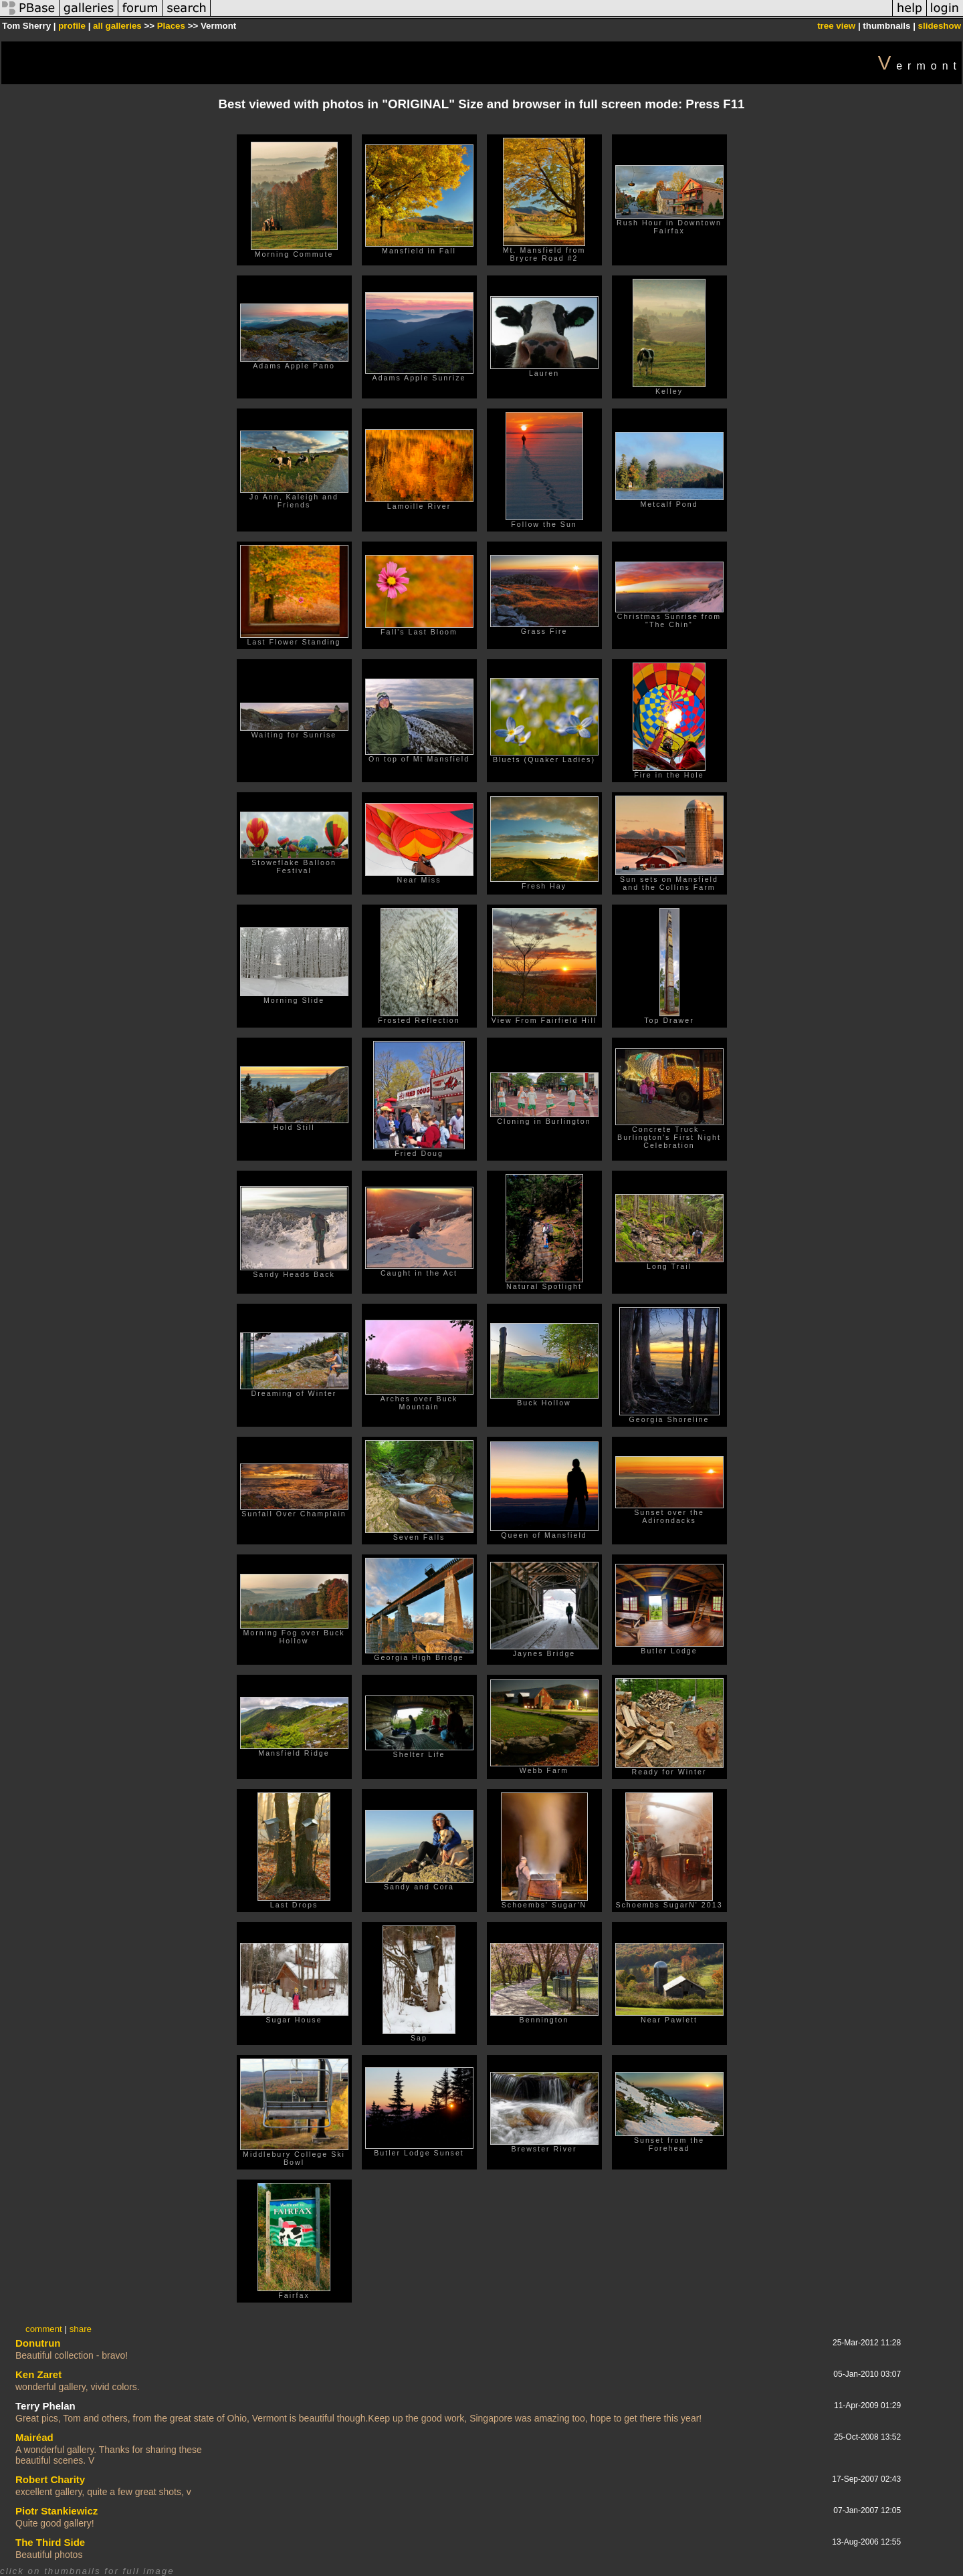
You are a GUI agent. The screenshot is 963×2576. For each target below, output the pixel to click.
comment (43, 2329)
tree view (836, 26)
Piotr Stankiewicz (56, 2510)
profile (72, 26)
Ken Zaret (38, 2374)
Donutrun (37, 2343)
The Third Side (50, 2542)
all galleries (117, 26)
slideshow (939, 26)
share (81, 2329)
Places (171, 26)
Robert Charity (50, 2479)
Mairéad (34, 2437)
